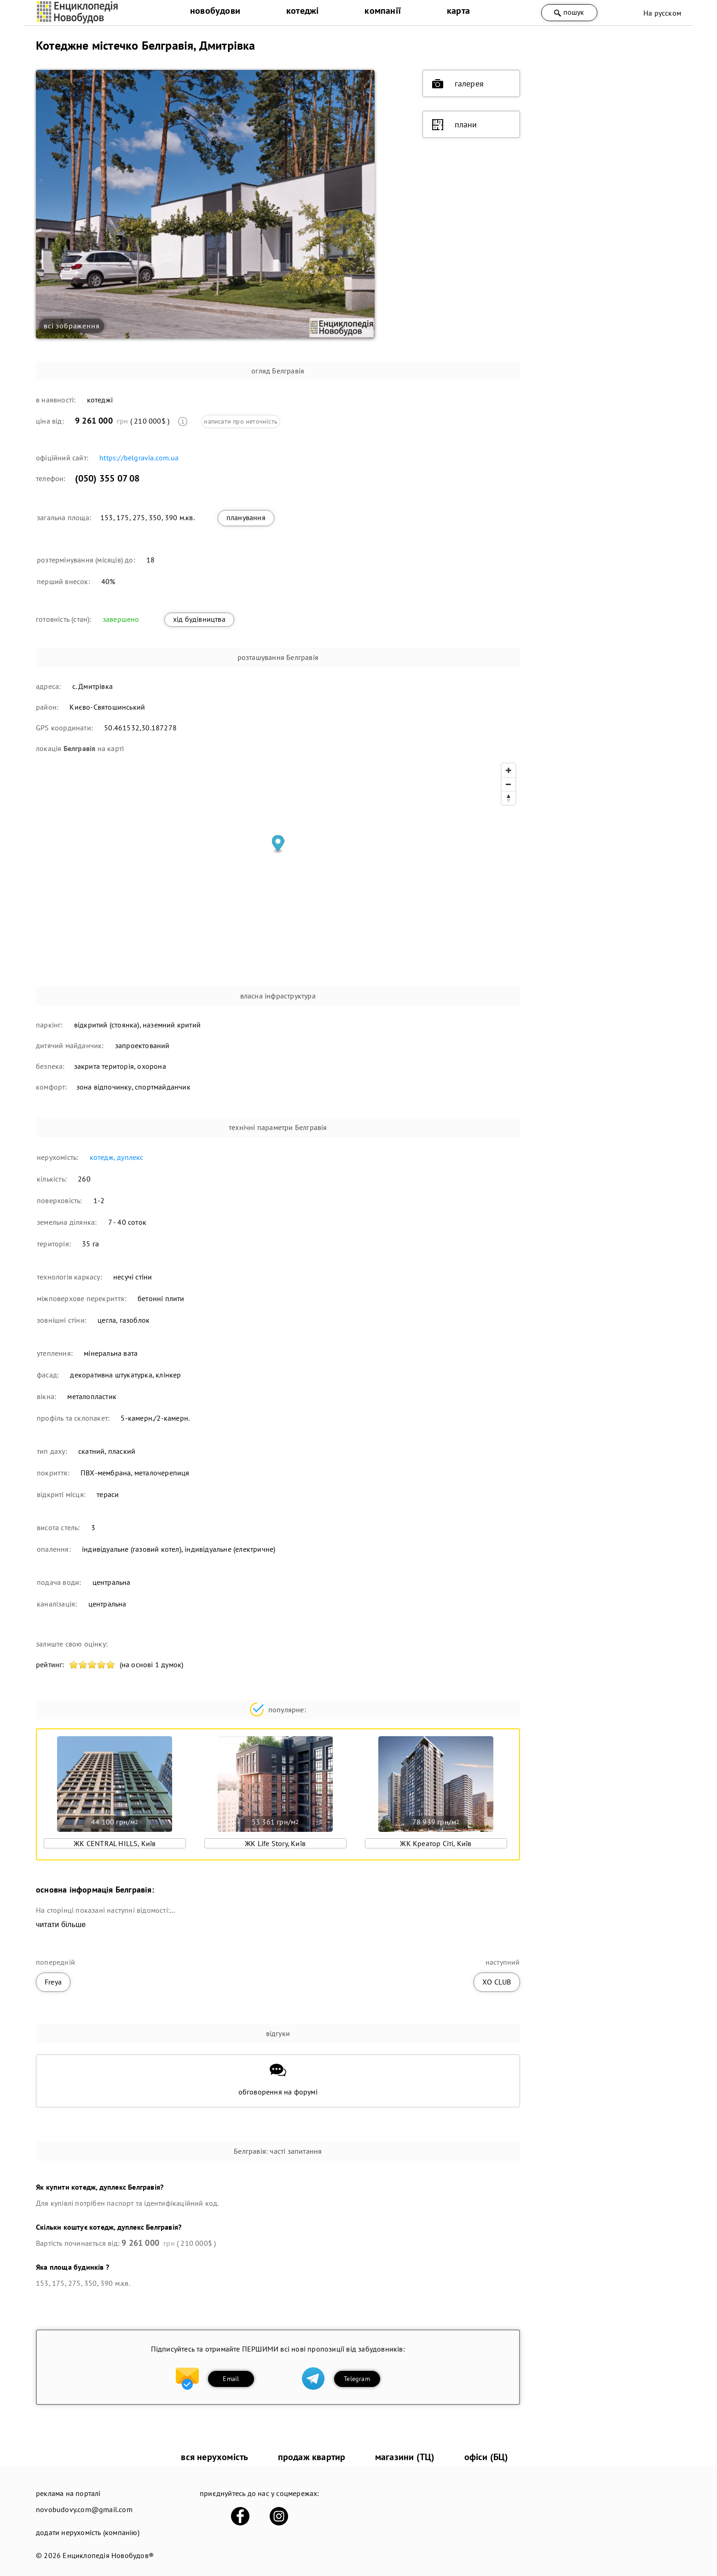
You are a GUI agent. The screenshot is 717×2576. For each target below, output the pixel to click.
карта (458, 11)
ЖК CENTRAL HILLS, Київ (115, 1843)
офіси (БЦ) (486, 2457)
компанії (382, 11)
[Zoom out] (508, 784)
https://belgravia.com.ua (139, 457)
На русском (662, 12)
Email (231, 2379)
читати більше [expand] (61, 1924)
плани (454, 124)
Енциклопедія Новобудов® (108, 2555)
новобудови (215, 11)
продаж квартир (312, 2457)
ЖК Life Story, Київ (275, 1843)
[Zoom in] (508, 770)
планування (246, 517)
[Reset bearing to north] (508, 798)
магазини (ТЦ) (405, 2457)
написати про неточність (241, 421)
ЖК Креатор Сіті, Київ (435, 1843)
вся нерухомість (214, 2457)
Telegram (357, 2379)
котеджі (302, 11)
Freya (53, 1981)
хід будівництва (199, 619)
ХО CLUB (496, 1981)
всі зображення (71, 325)
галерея (458, 83)
